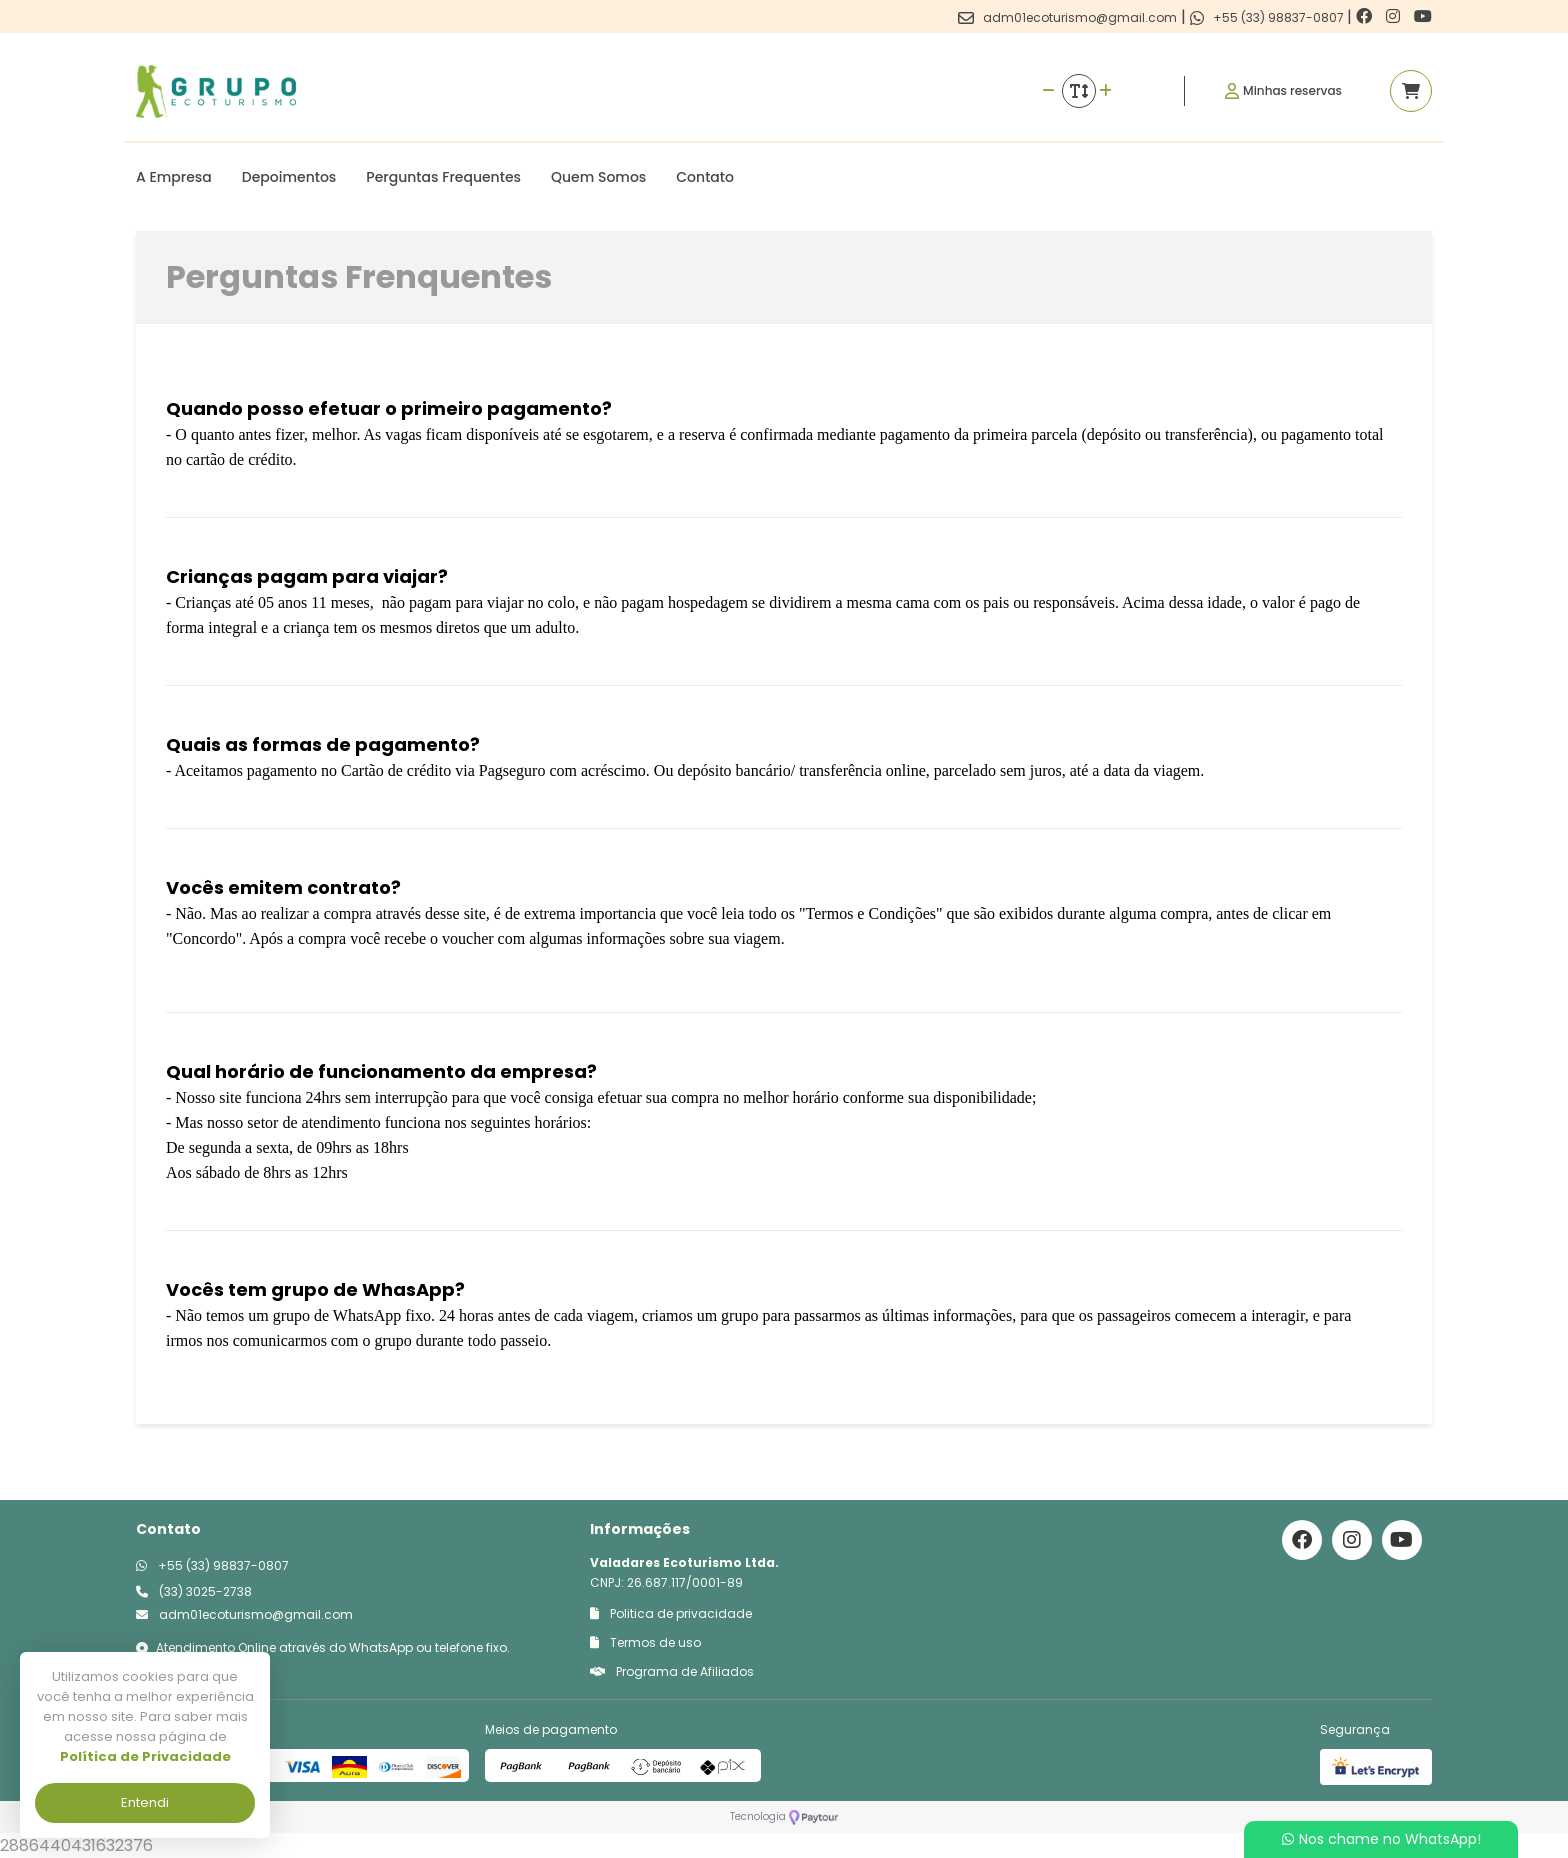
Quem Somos (598, 177)
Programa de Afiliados (672, 1671)
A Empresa (174, 177)
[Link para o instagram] (1395, 16)
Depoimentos (289, 177)
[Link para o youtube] (1423, 16)
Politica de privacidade (671, 1613)
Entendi (145, 1802)
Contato (705, 177)
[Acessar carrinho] (1411, 91)
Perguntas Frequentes (443, 177)
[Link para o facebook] (1366, 16)
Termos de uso (645, 1642)
